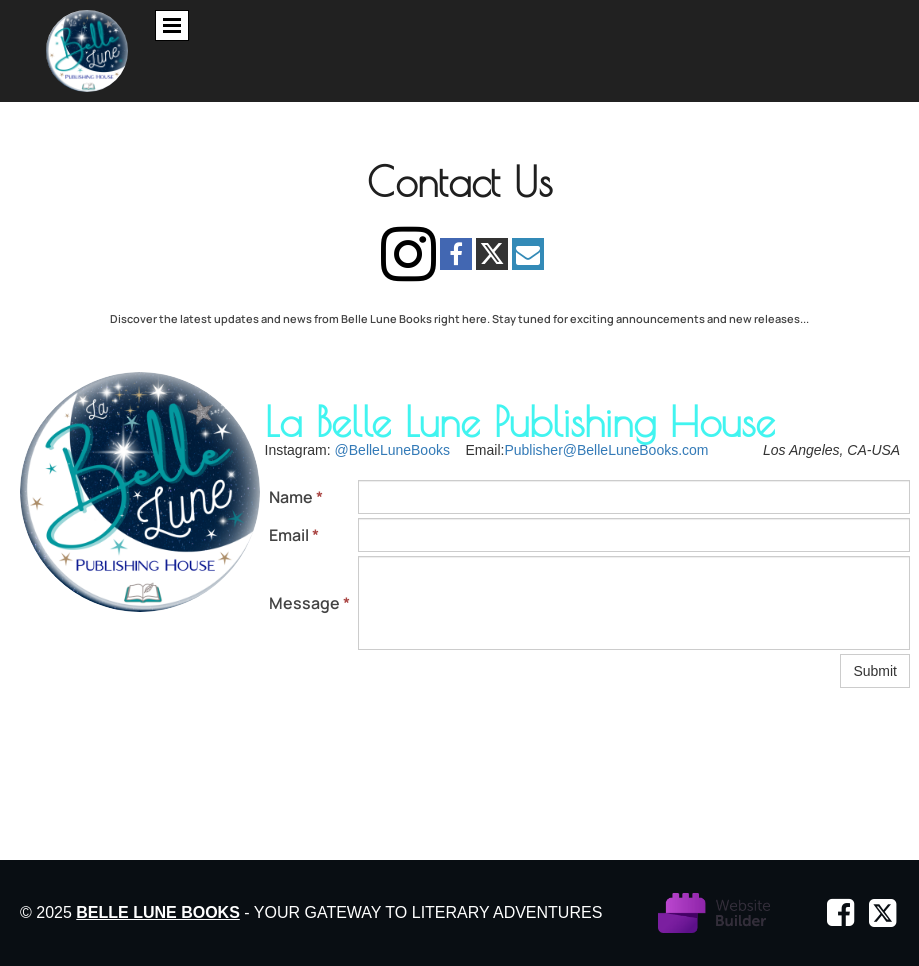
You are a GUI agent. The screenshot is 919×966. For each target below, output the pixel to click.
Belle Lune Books (158, 912)
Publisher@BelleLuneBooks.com (606, 450)
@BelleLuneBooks (392, 450)
